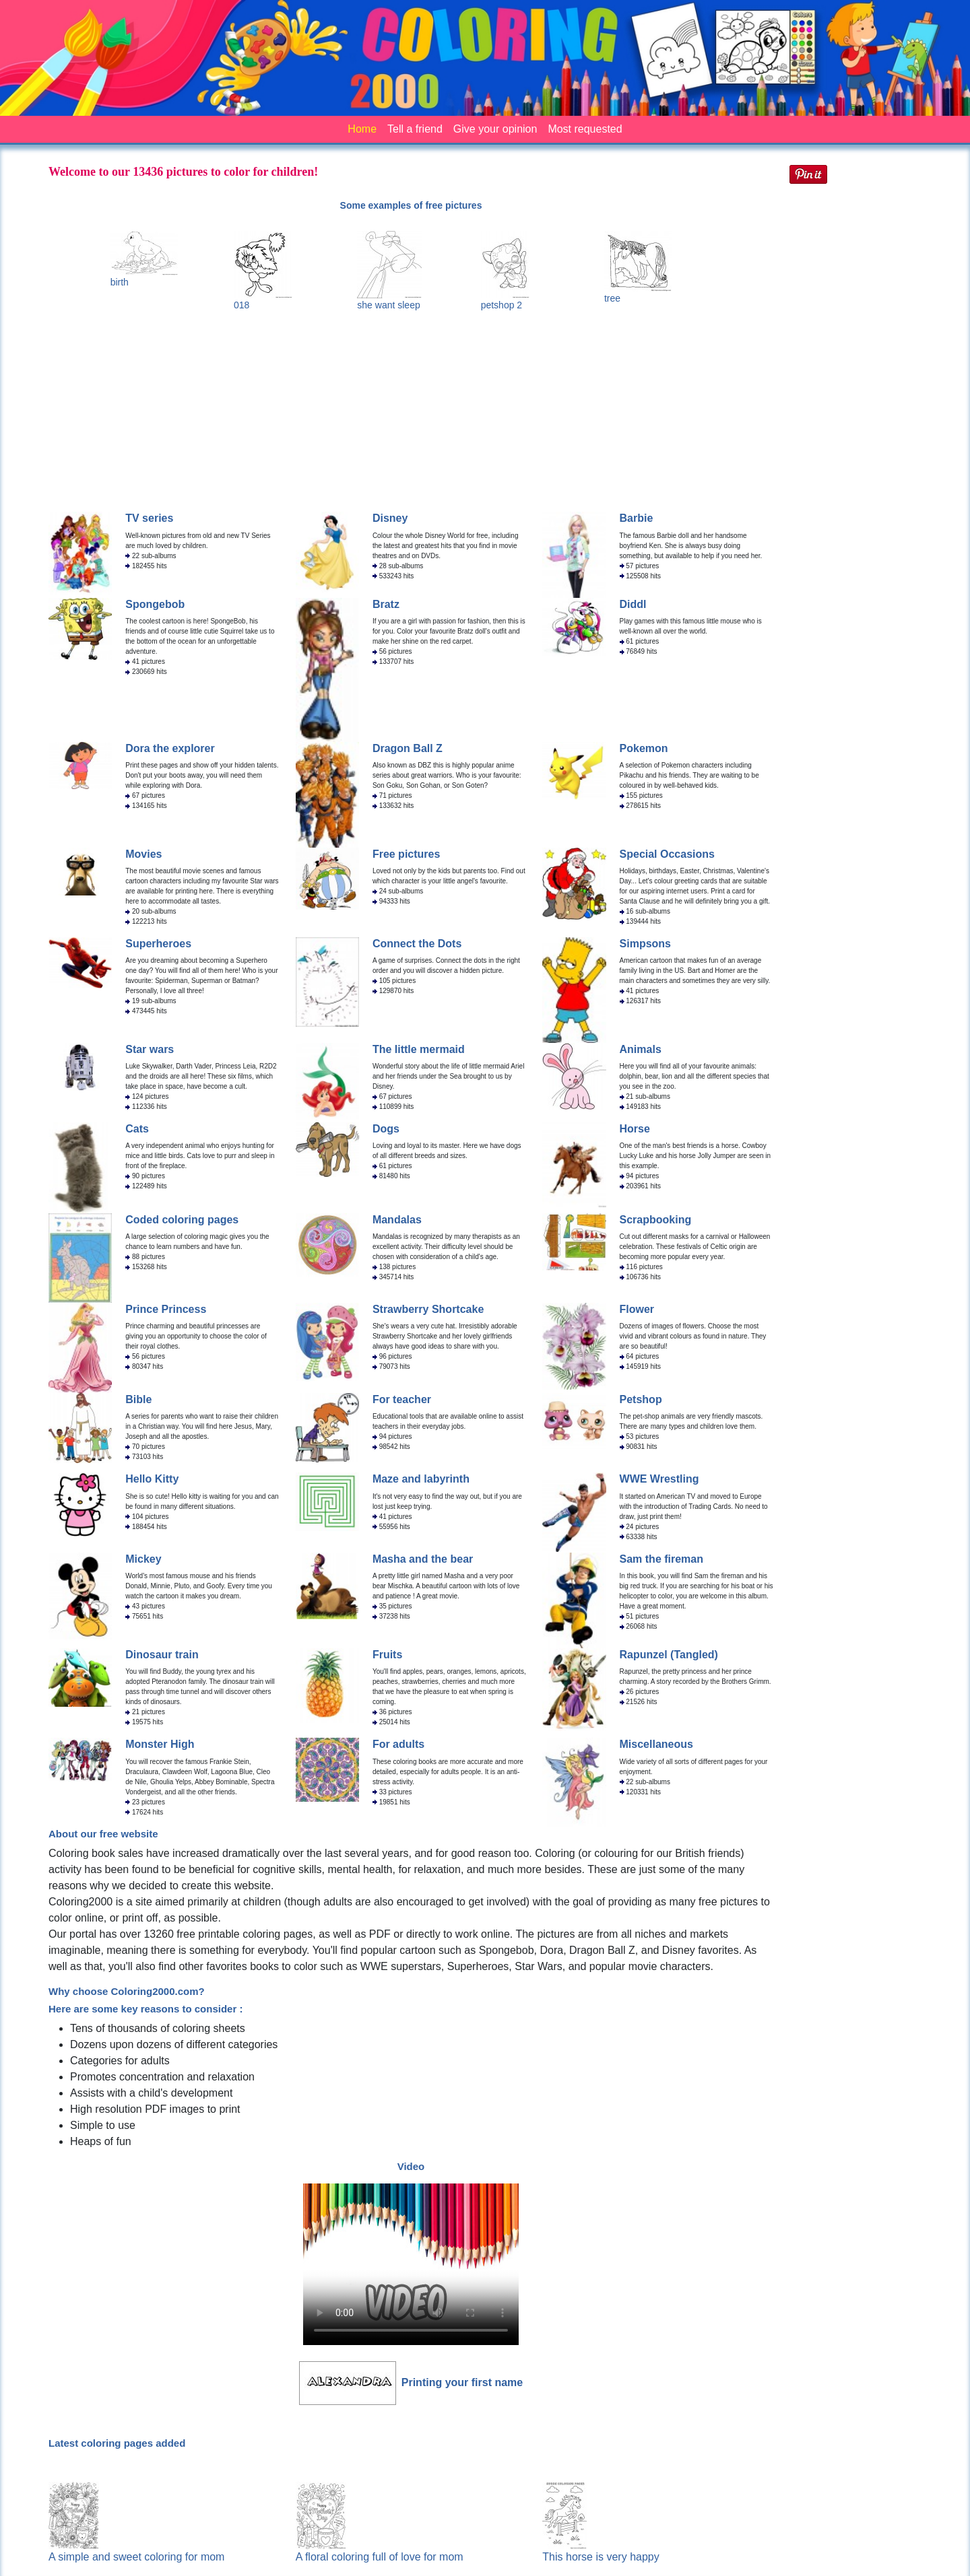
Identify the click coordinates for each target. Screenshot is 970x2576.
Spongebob (155, 604)
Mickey (143, 1559)
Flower (637, 1309)
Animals (640, 1049)
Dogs (386, 1128)
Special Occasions (667, 854)
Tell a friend (415, 129)
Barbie (636, 518)
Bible (138, 1399)
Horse (635, 1128)
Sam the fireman (661, 1559)
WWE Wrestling (659, 1479)
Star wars (149, 1049)
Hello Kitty (152, 1479)
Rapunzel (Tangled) (669, 1654)
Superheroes (158, 943)
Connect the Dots (417, 943)
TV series (149, 518)
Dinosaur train (161, 1654)
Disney (390, 518)
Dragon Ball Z (408, 748)
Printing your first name (462, 2382)
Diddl (633, 604)
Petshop (641, 1399)
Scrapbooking (656, 1219)
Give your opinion (495, 129)
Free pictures (406, 854)
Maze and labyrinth (421, 1479)
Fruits (387, 1654)
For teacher (402, 1399)
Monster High (159, 1744)
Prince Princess (165, 1309)
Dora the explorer (169, 748)
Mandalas (397, 1219)
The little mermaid (419, 1049)
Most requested (585, 129)
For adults (398, 1744)
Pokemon (644, 748)
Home (362, 129)
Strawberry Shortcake (428, 1309)
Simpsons (645, 943)
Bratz (386, 604)
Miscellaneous (656, 1744)
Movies (143, 854)
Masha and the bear (423, 1559)
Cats (137, 1128)
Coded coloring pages (181, 1219)
